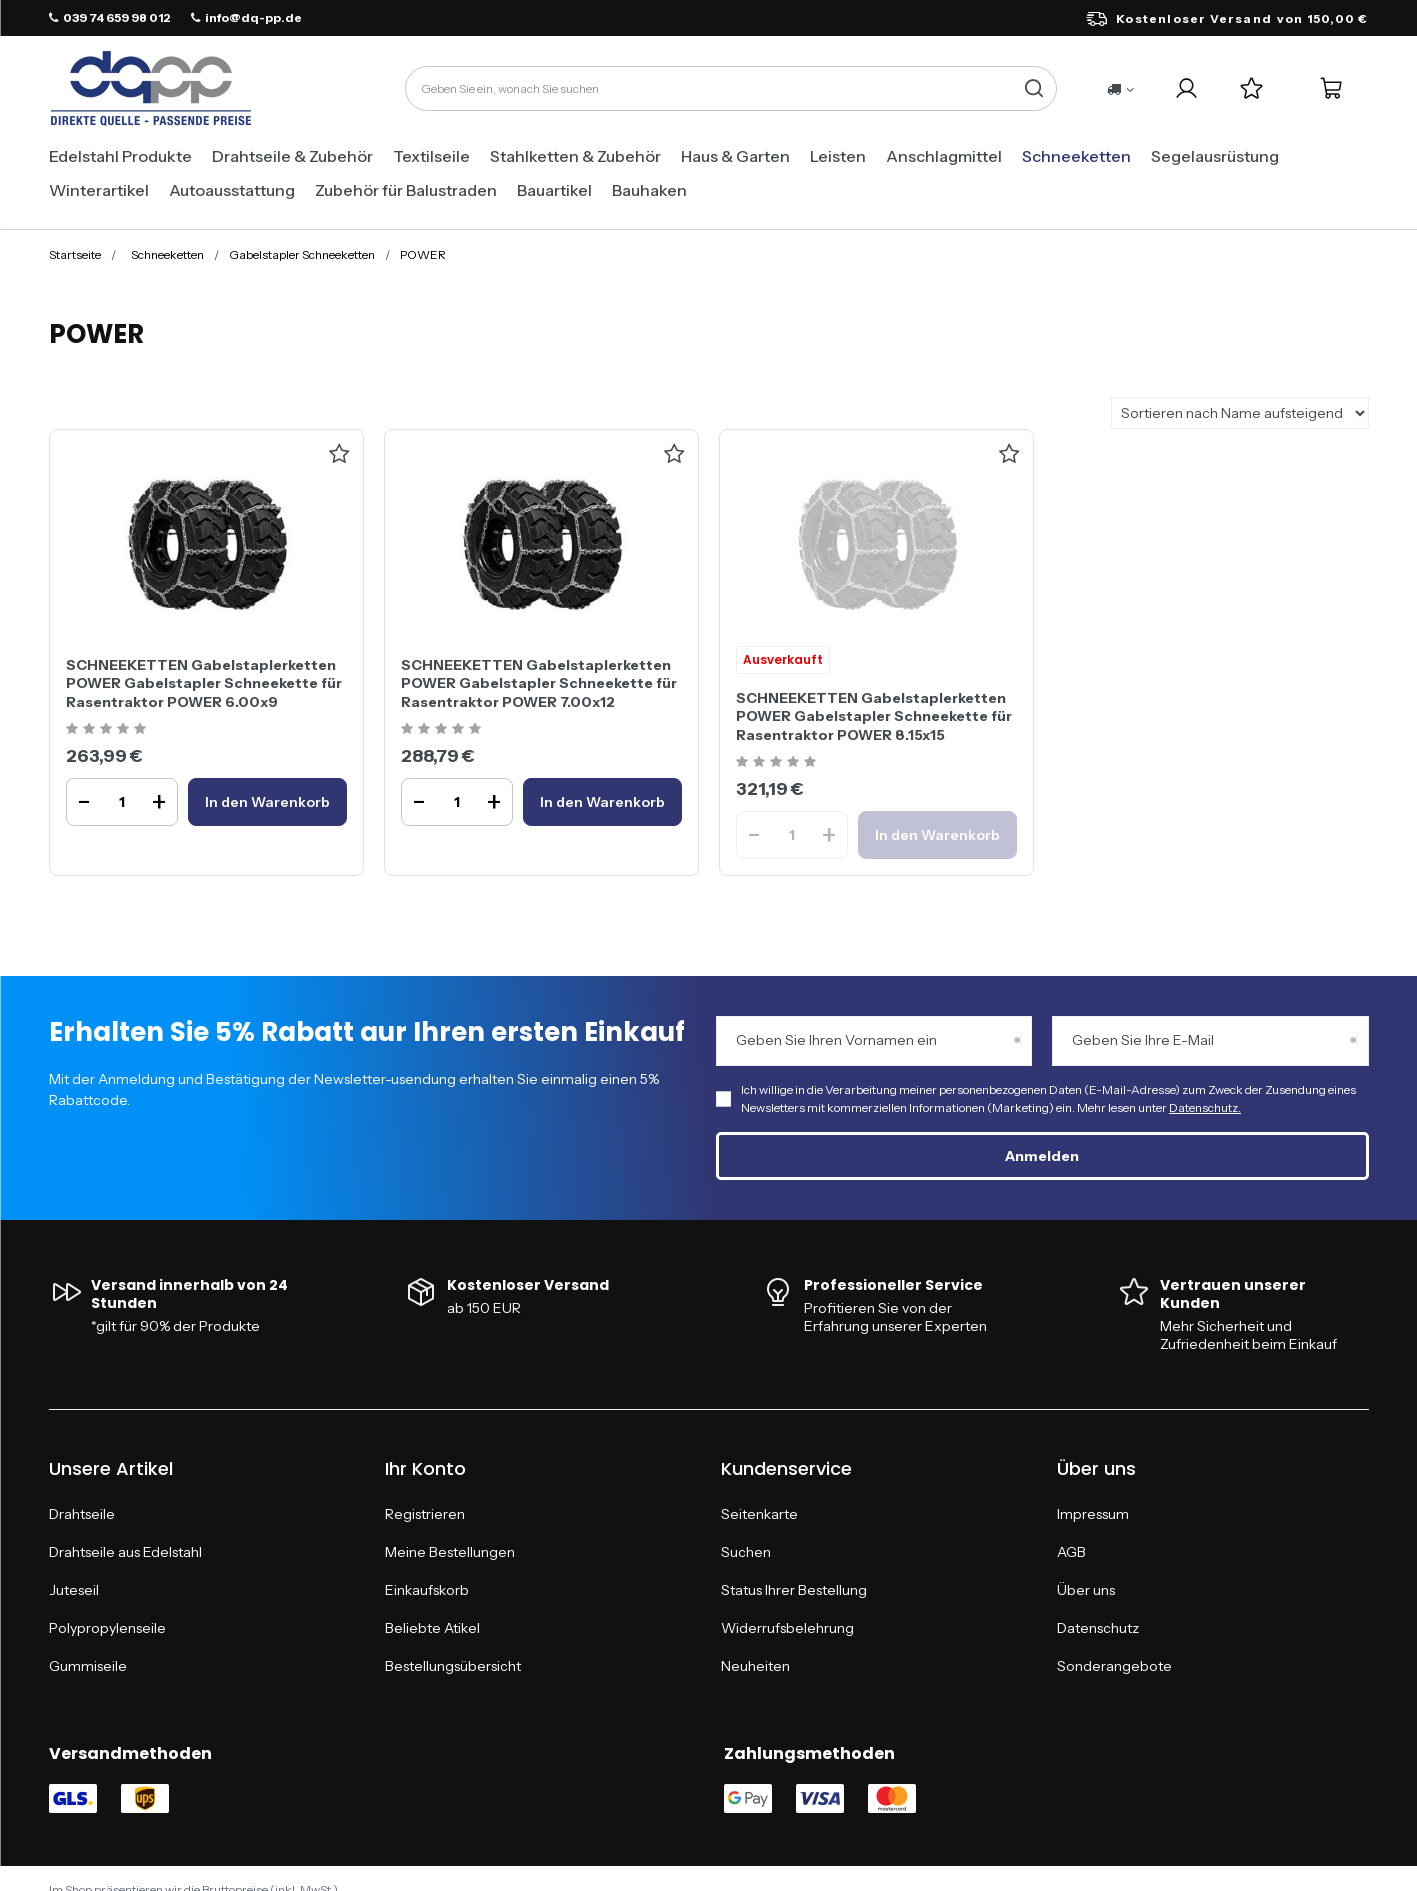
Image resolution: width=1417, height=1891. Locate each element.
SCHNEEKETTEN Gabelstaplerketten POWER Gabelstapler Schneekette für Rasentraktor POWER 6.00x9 (204, 683)
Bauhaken (649, 190)
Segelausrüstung (1215, 156)
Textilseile (431, 156)
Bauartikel (554, 190)
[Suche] (1034, 88)
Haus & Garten (735, 156)
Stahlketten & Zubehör (575, 156)
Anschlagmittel (944, 156)
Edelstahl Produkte (120, 156)
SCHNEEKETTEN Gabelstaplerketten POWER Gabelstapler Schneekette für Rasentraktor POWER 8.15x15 (874, 716)
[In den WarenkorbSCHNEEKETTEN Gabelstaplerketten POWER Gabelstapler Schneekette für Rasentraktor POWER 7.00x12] (602, 802)
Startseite (75, 254)
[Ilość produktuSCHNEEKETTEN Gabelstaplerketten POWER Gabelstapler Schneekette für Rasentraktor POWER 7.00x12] (457, 802)
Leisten (838, 156)
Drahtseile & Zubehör (292, 156)
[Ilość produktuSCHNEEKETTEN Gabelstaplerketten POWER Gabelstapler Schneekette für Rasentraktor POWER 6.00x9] (122, 802)
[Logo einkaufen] (151, 89)
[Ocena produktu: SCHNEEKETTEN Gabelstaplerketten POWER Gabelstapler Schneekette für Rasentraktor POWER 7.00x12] (443, 729)
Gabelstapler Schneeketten (302, 254)
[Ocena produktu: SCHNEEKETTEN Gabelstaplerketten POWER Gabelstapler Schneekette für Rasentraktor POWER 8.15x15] (778, 762)
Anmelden (1042, 1156)
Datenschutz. (1205, 1107)
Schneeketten (1076, 156)
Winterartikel (99, 190)
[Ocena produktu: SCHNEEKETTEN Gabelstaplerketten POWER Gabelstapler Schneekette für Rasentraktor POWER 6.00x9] (108, 729)
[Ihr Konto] (1186, 88)
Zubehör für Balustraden (406, 190)
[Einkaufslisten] (1251, 88)
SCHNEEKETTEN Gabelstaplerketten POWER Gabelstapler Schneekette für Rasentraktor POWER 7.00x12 (539, 683)
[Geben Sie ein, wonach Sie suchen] (731, 88)
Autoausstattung (232, 190)
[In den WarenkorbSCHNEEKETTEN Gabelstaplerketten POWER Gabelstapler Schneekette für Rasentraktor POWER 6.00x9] (267, 802)
